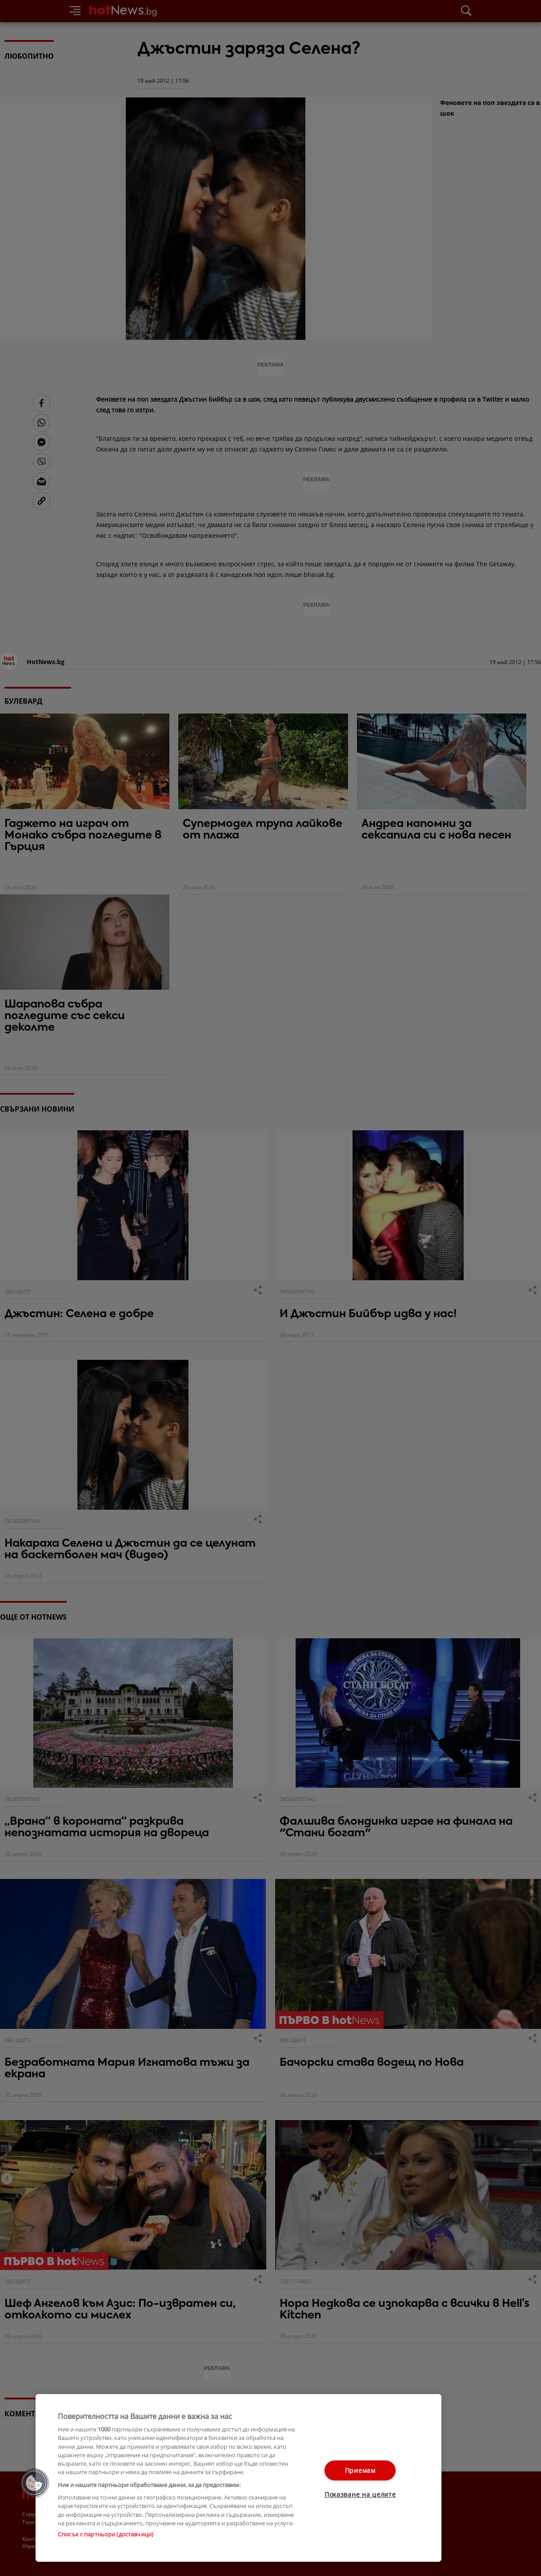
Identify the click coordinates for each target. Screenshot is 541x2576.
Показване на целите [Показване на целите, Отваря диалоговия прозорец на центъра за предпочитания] (360, 2494)
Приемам (360, 2470)
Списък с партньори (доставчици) (105, 2534)
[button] (34, 2483)
